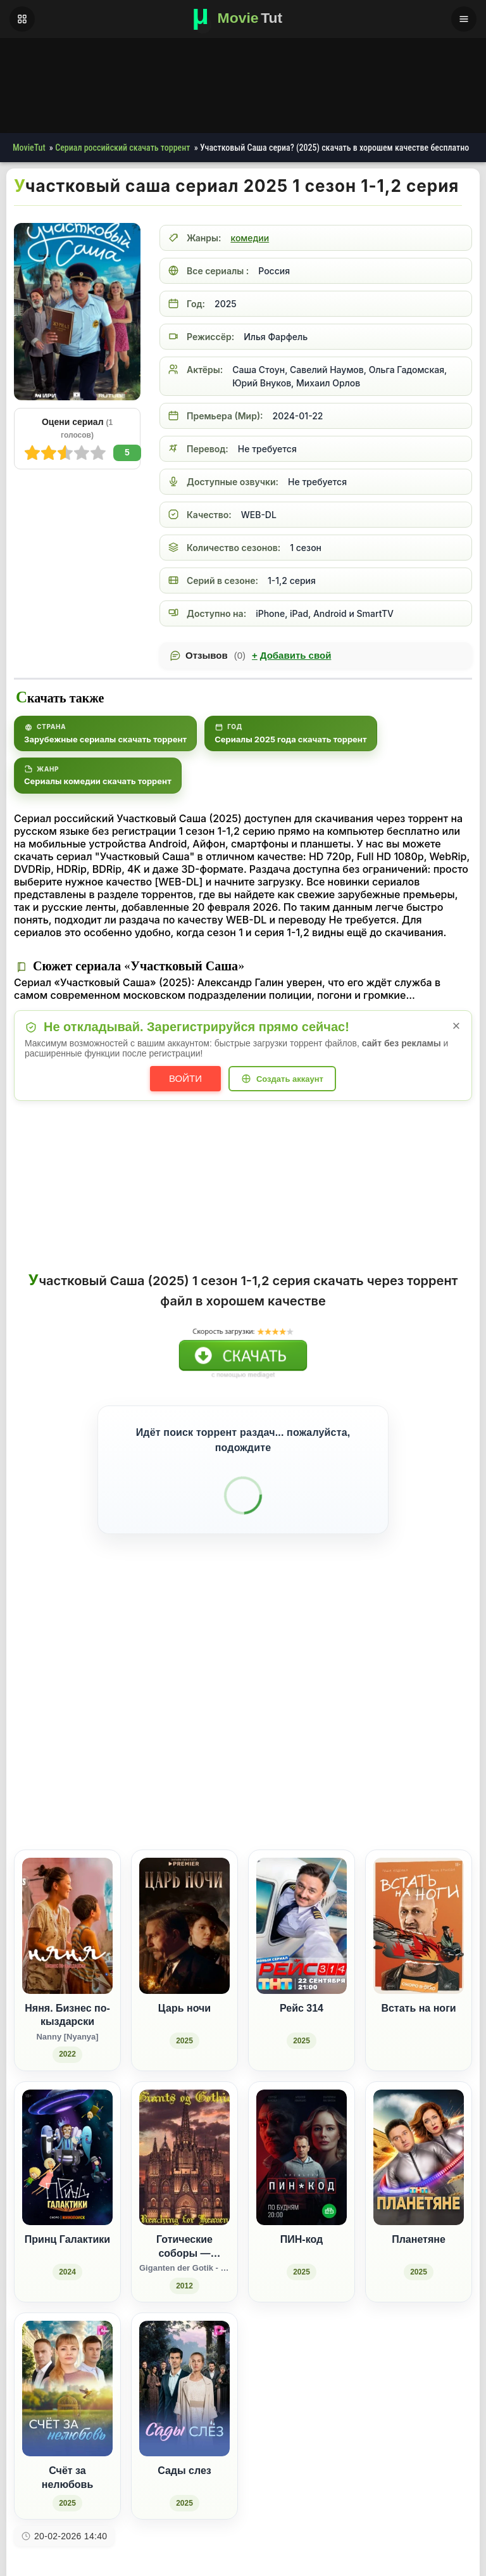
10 (32, 452)
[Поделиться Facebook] (357, 1777)
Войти (185, 1078)
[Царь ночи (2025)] (184, 1943)
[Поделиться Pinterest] (427, 1777)
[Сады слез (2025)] (184, 2399)
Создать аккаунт (289, 1079)
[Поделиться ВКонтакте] (334, 1777)
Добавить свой (291, 655)
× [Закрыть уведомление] (456, 1026)
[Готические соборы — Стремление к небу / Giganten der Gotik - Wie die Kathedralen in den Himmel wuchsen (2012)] (184, 2174)
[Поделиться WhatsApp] (404, 1777)
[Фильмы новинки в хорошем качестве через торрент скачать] (243, 19)
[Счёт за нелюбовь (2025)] (67, 2399)
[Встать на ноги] (418, 1943)
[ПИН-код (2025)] (301, 2174)
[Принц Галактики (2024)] (67, 2174)
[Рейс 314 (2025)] (301, 1943)
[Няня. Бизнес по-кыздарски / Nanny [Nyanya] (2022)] (67, 1943)
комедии (249, 237)
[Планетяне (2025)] (418, 2174)
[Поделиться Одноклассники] (381, 1777)
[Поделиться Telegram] (451, 1777)
